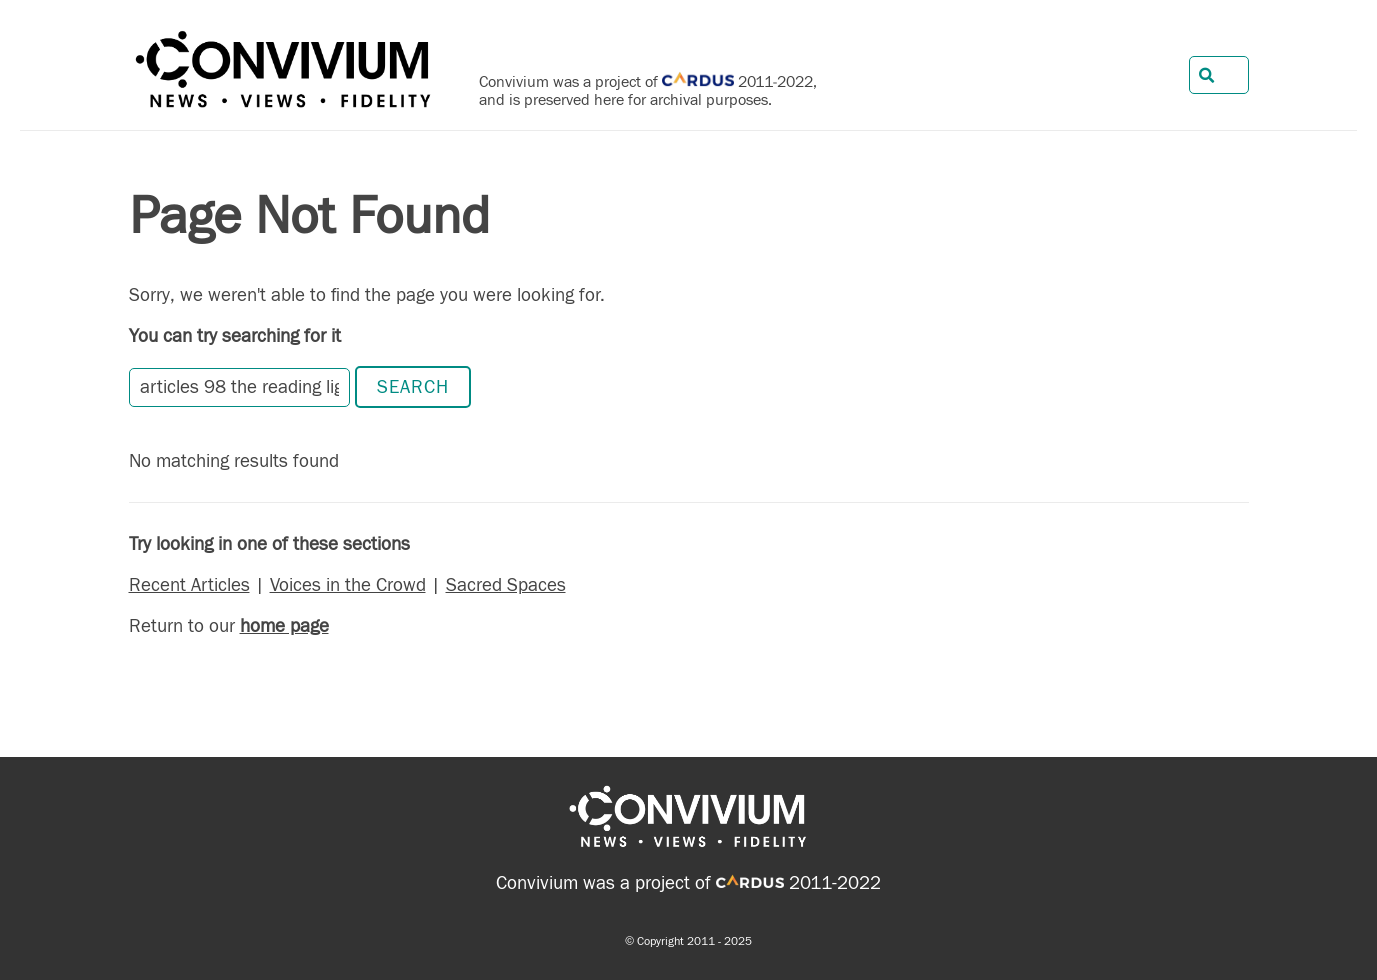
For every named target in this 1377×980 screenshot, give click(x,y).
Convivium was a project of (640, 883)
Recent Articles (189, 585)
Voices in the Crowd (348, 585)
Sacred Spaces (506, 585)
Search (413, 387)
